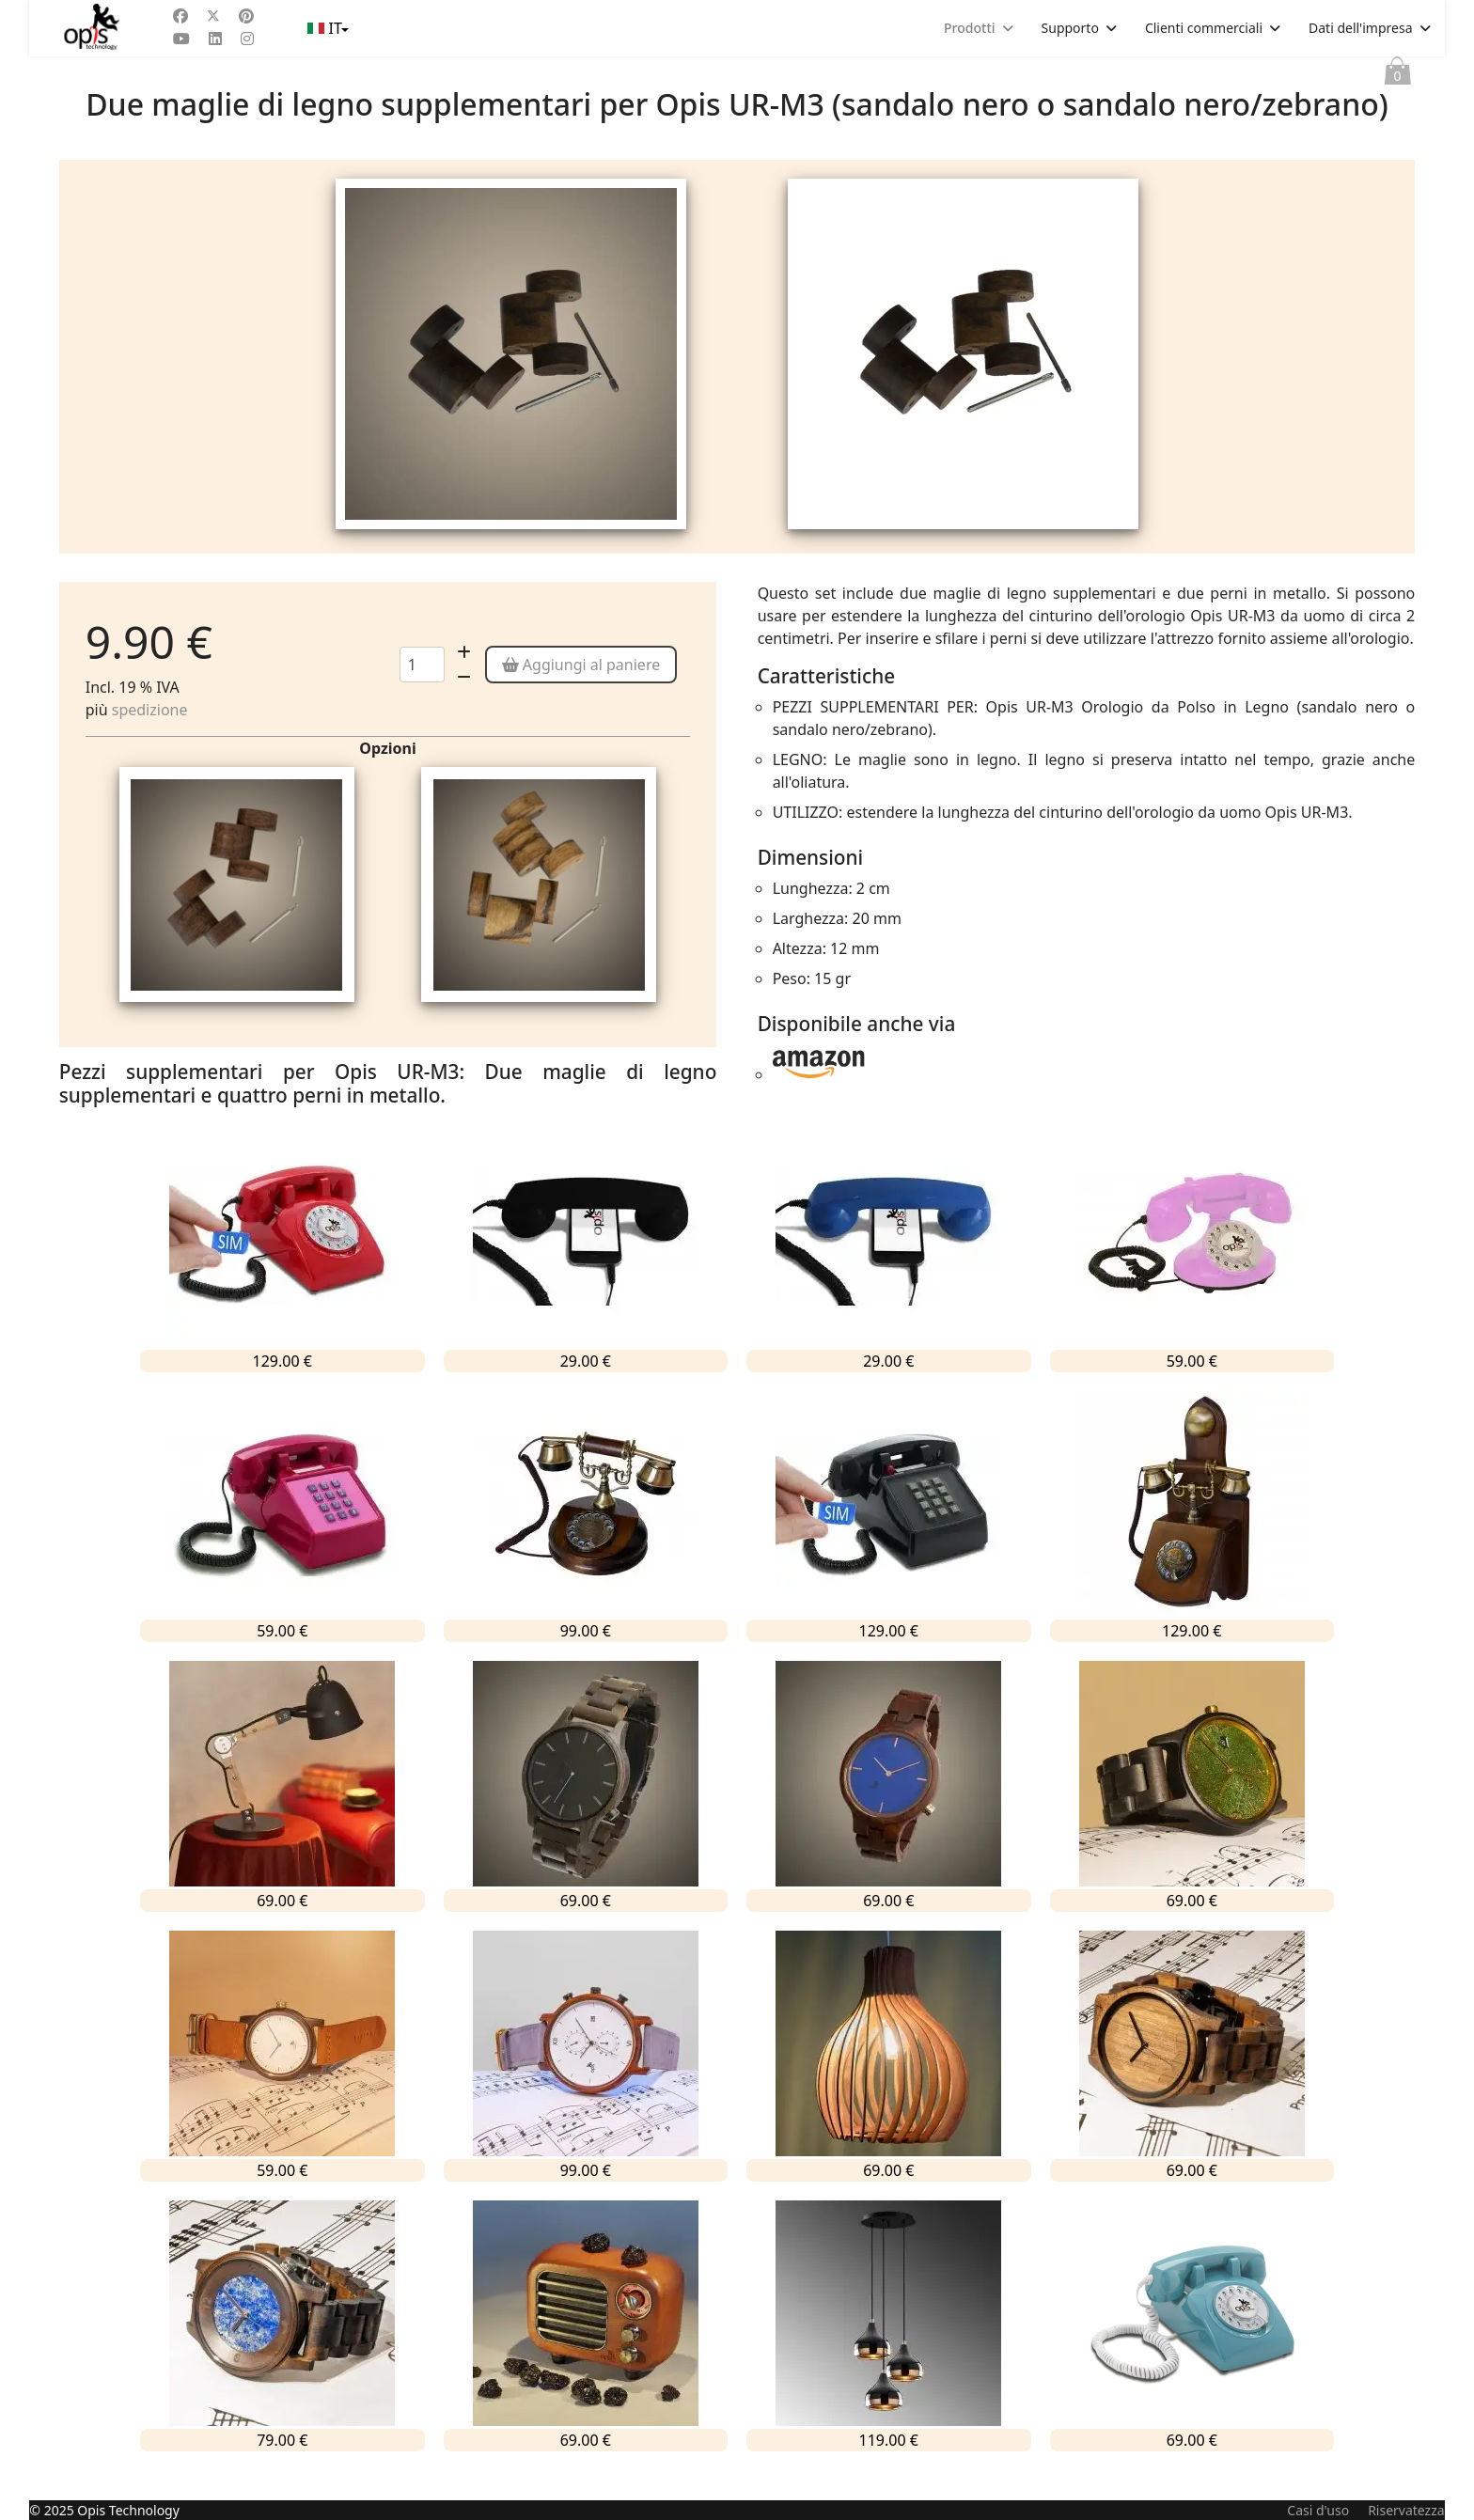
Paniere (1398, 75)
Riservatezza (1406, 2510)
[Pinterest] (246, 16)
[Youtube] (181, 38)
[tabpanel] (511, 369)
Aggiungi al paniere (581, 690)
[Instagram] (247, 38)
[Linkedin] (215, 38)
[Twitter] (213, 16)
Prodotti (969, 28)
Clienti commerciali (1203, 28)
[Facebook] (180, 16)
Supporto (1070, 28)
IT (326, 28)
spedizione (150, 735)
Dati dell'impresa (1361, 28)
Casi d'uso (1318, 2510)
